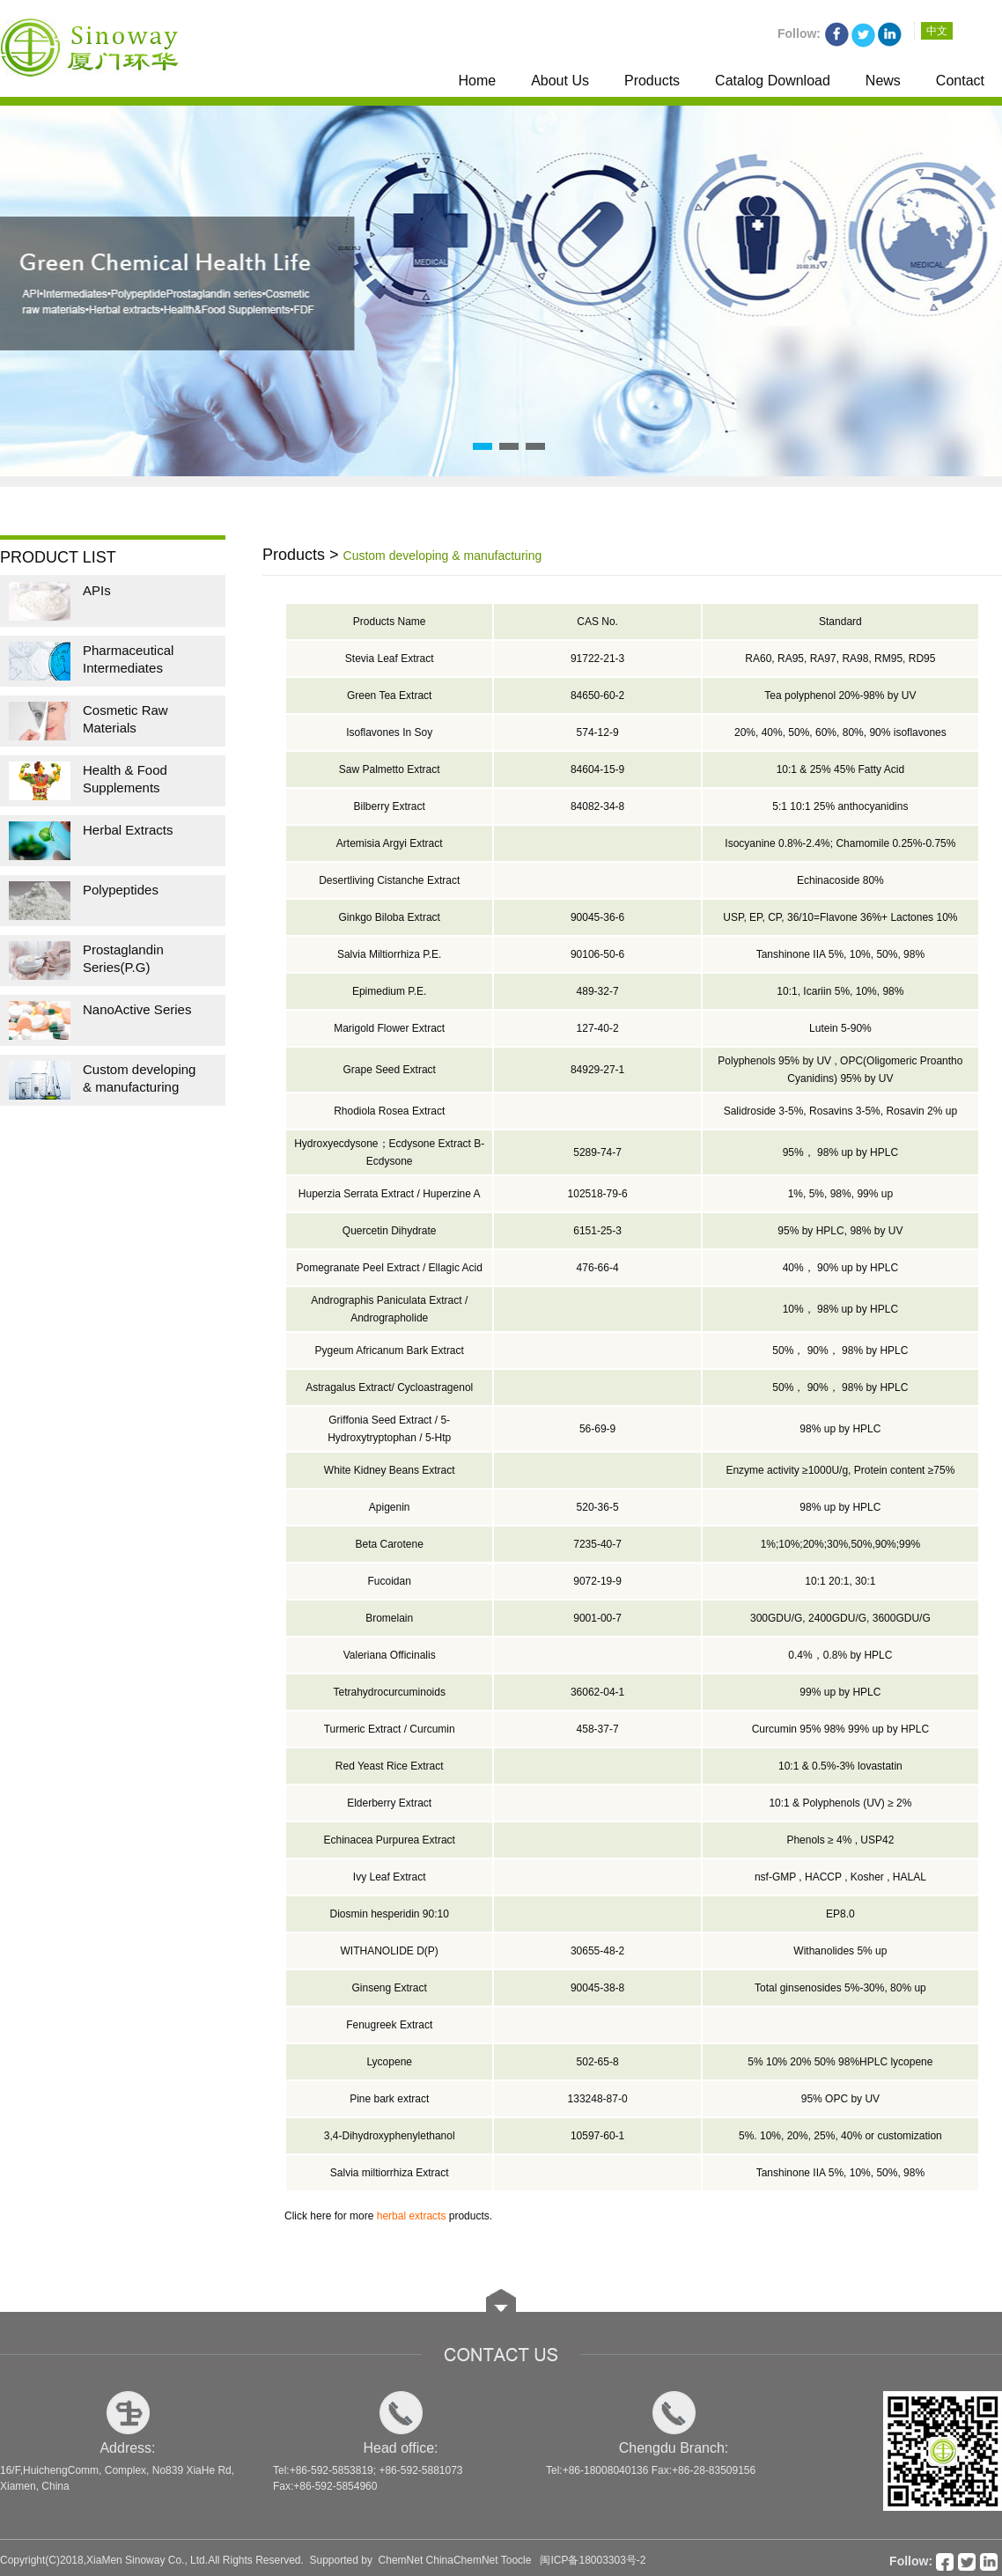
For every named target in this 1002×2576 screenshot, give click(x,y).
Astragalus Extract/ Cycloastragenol (389, 1387)
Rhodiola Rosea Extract (389, 1111)
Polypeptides (120, 889)
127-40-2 (598, 1028)
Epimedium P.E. (389, 991)
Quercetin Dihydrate (390, 1231)
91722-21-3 (597, 658)
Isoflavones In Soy (389, 732)
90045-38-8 (597, 1988)
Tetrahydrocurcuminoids (390, 1692)
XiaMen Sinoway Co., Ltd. (147, 2560)
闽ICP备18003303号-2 (592, 2560)
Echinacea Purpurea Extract (388, 1840)
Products (652, 80)
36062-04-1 (597, 1692)
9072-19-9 (597, 1581)
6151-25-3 (597, 1231)
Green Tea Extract (389, 695)
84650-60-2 (597, 695)
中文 (936, 31)
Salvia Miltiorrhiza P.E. (389, 954)
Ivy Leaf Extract (389, 1877)
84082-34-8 (597, 806)
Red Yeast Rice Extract (389, 1766)
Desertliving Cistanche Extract (389, 880)
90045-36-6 (597, 917)
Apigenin (389, 1507)
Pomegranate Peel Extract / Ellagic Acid (389, 1268)
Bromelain (389, 1618)
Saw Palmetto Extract (389, 769)
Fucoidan (389, 1581)
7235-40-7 (597, 1544)
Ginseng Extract (389, 1988)
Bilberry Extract (389, 806)
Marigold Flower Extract (389, 1028)
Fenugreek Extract (389, 2025)
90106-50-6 (597, 954)
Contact (960, 80)
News (883, 80)
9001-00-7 (597, 1618)
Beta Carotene (390, 1544)
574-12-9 (598, 732)
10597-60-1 (597, 2136)
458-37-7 (598, 1729)
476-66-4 (598, 1268)
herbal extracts (411, 2216)
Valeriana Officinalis (389, 1655)
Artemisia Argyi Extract (389, 843)
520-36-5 (598, 1507)
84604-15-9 (597, 769)
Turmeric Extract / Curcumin (389, 1729)
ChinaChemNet (462, 2560)
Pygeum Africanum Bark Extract (388, 1350)
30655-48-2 (597, 1951)
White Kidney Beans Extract (389, 1470)
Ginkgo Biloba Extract (389, 917)
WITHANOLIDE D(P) (389, 1951)
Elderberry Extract (389, 1803)
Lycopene (389, 2062)
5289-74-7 (597, 1152)
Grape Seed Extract (389, 1070)
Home (477, 80)
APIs (97, 590)
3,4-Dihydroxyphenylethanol (389, 2136)
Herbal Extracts (128, 829)
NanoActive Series (137, 1009)
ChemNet (401, 2560)
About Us (560, 80)
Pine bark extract (389, 2099)
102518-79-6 (598, 1194)
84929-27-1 (597, 1070)
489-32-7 (598, 991)
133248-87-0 (598, 2099)
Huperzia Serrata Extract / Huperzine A (389, 1194)
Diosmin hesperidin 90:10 (388, 1914)
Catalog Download (772, 80)
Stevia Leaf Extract (389, 658)
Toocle (516, 2560)
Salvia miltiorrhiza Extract (389, 2173)
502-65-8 (598, 2062)
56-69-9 (597, 1429)
